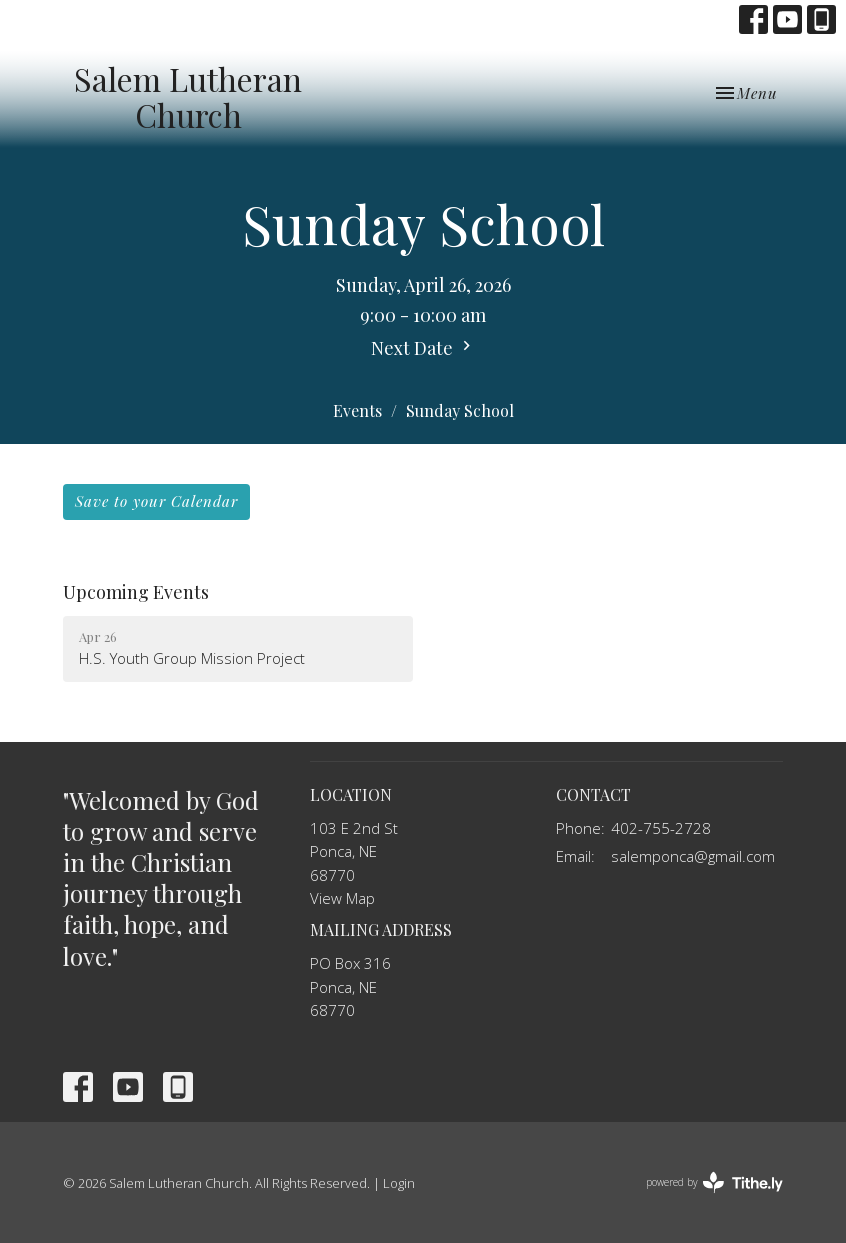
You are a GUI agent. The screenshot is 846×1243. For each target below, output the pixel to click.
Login (399, 1183)
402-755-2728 (661, 828)
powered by (714, 1182)
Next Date (423, 348)
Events (357, 410)
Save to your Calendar (156, 501)
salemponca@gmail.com (693, 856)
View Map (342, 898)
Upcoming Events (136, 592)
